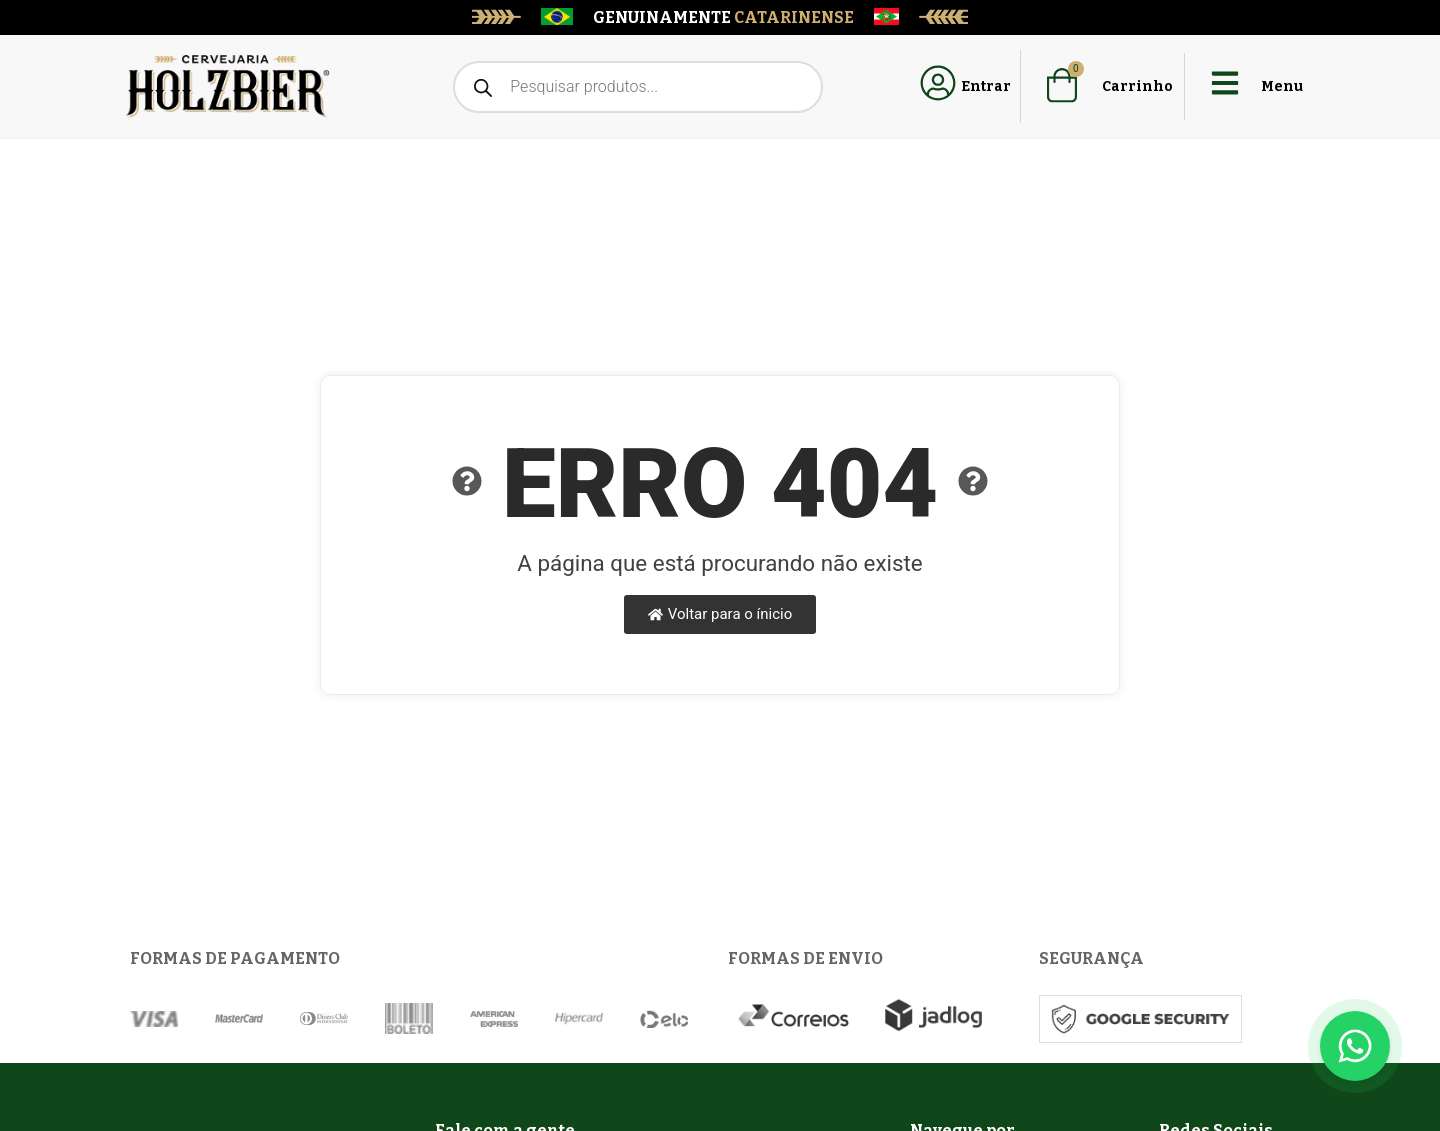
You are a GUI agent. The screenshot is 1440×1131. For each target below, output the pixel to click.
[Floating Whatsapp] (1355, 1046)
